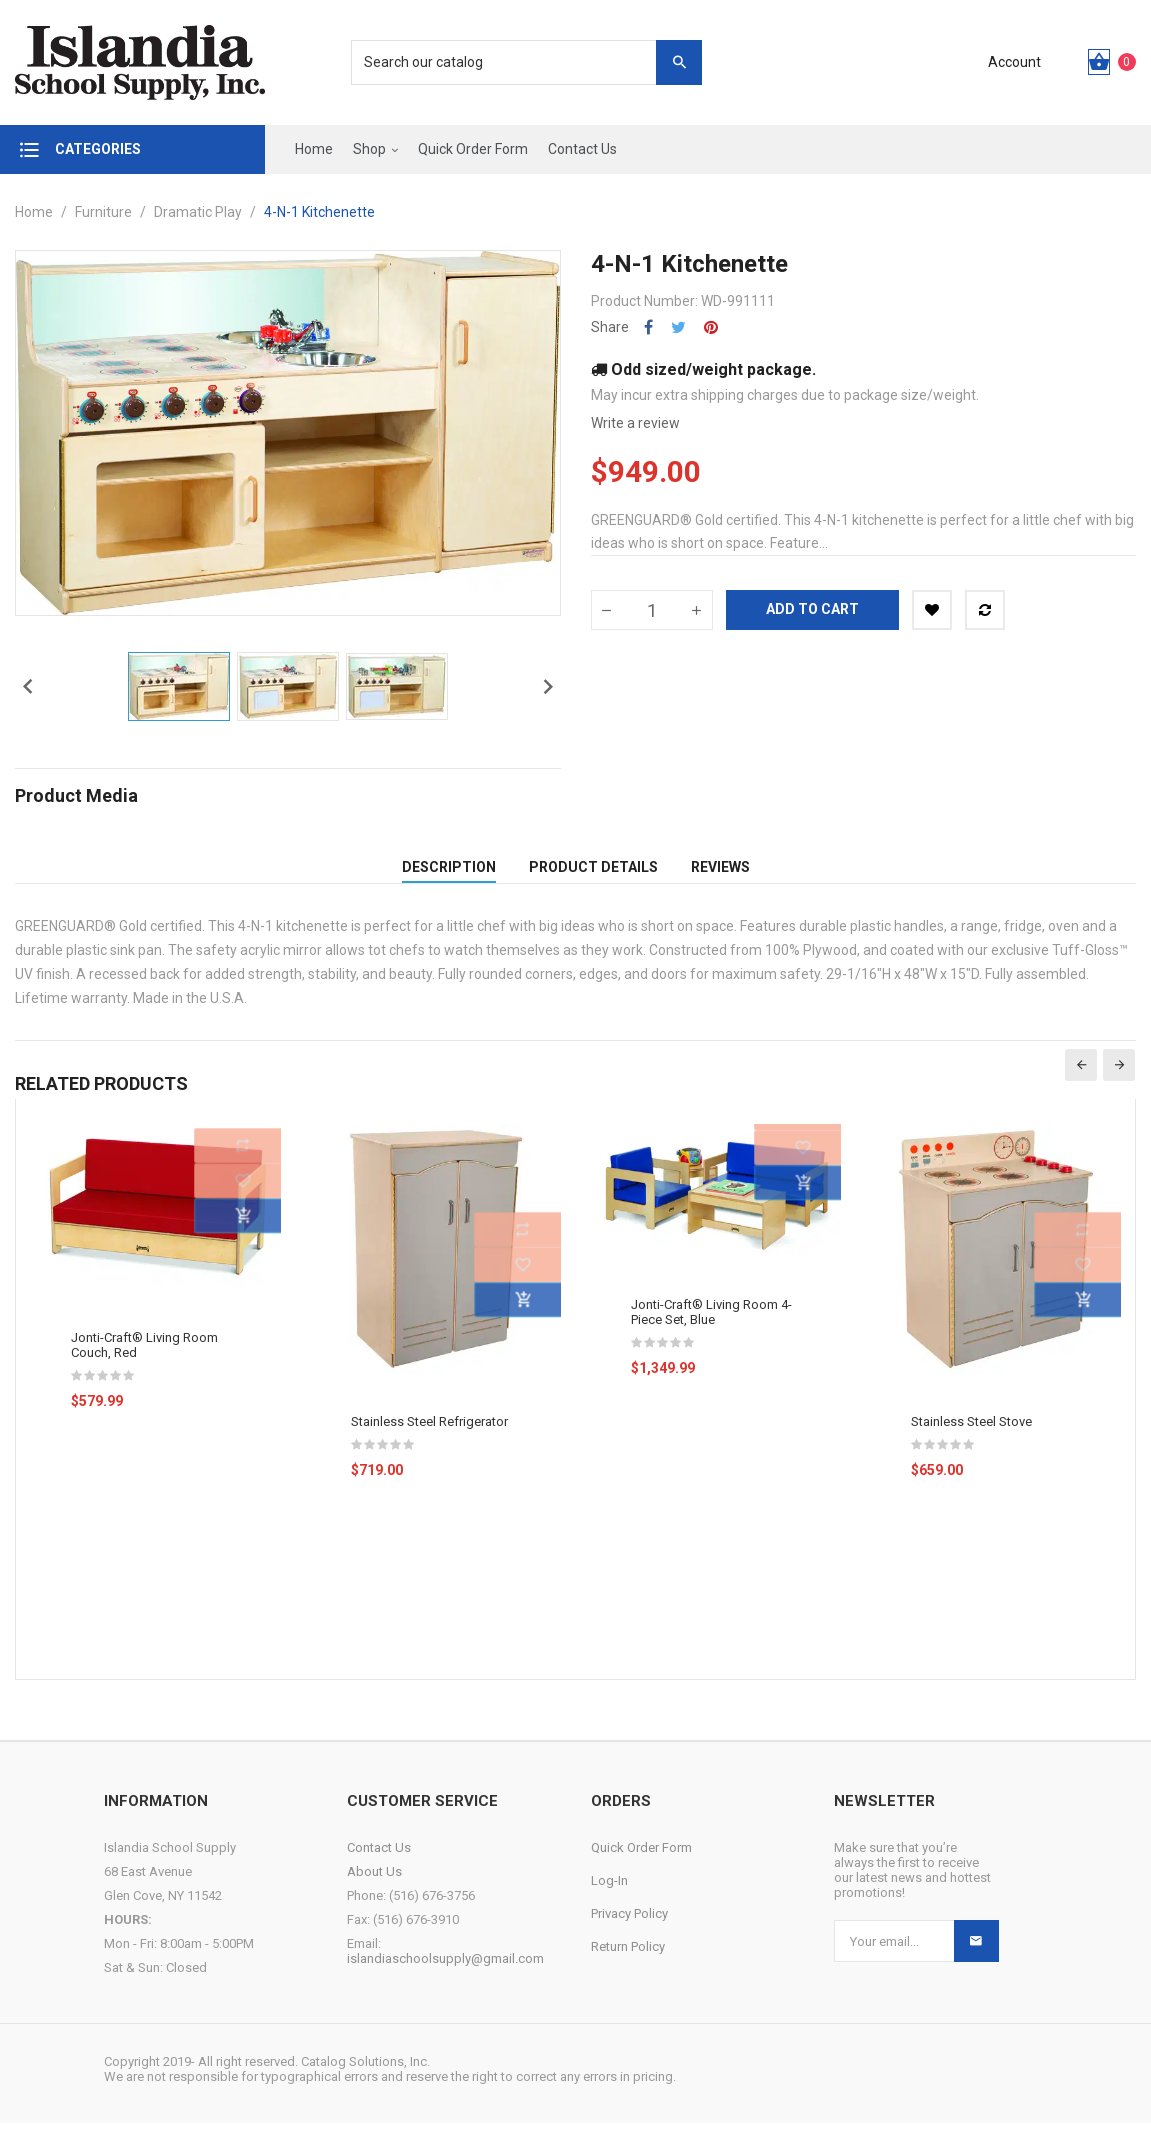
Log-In (609, 1898)
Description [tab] (449, 876)
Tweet (678, 327)
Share (648, 327)
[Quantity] (652, 610)
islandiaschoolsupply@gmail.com (445, 1976)
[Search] (516, 62)
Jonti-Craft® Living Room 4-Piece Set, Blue (711, 1330)
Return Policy (628, 1964)
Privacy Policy (629, 1931)
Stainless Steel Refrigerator (429, 1439)
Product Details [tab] (593, 876)
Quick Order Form (641, 1865)
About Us (374, 1889)
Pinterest (711, 327)
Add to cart (812, 609)
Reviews (720, 876)
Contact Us (379, 1865)
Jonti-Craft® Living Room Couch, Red (144, 1363)
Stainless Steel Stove (971, 1439)
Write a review (635, 423)
